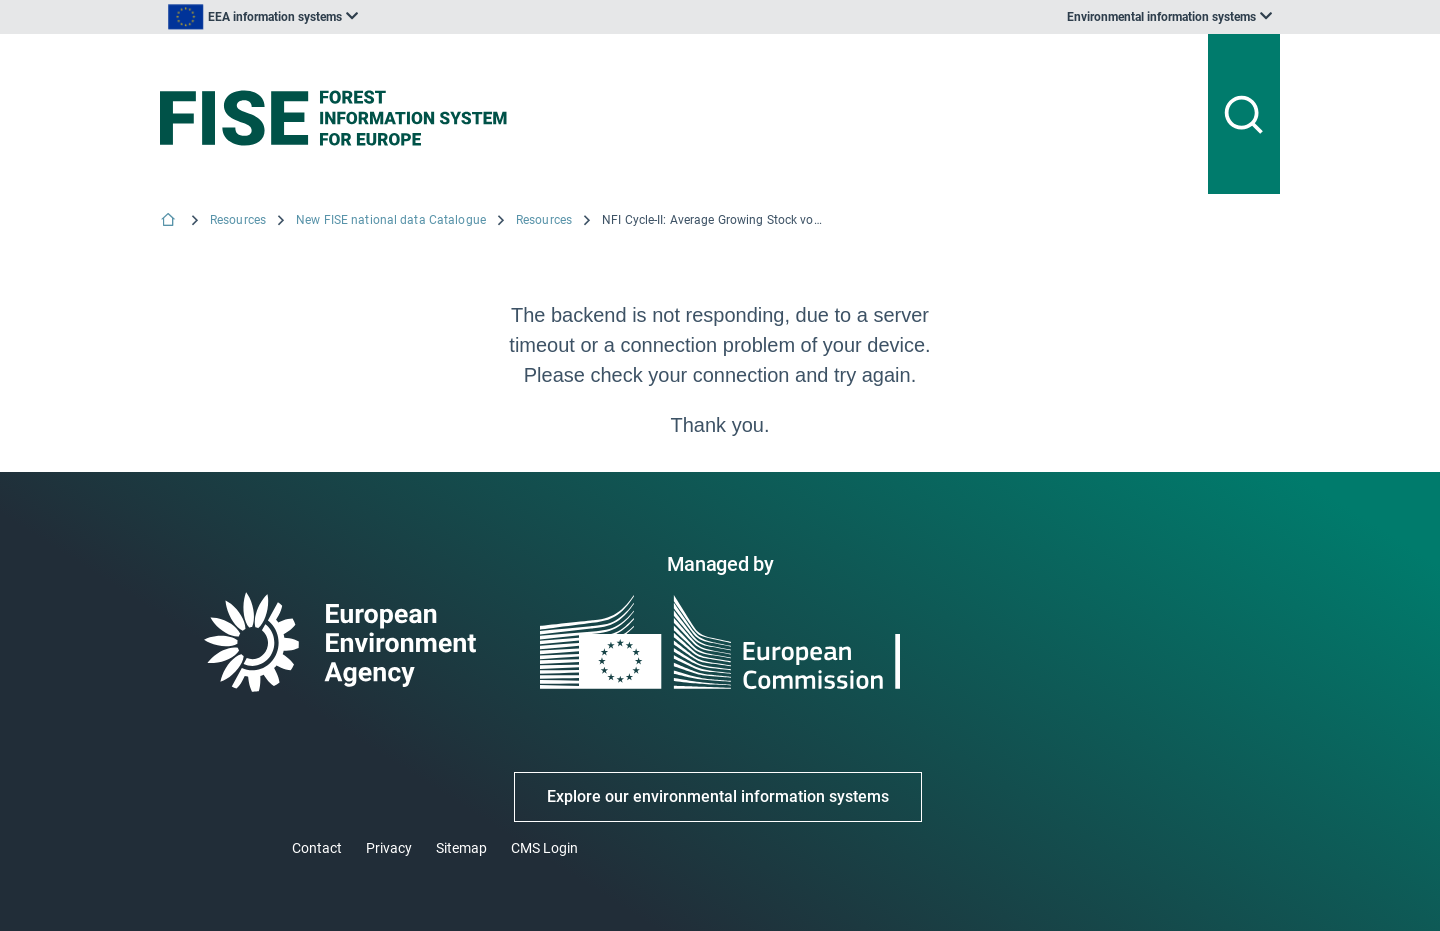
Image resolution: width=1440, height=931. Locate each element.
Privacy (389, 848)
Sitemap (461, 848)
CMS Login (544, 848)
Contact (317, 848)
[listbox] (362, 17)
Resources (238, 220)
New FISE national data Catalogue (391, 220)
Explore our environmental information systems (718, 796)
